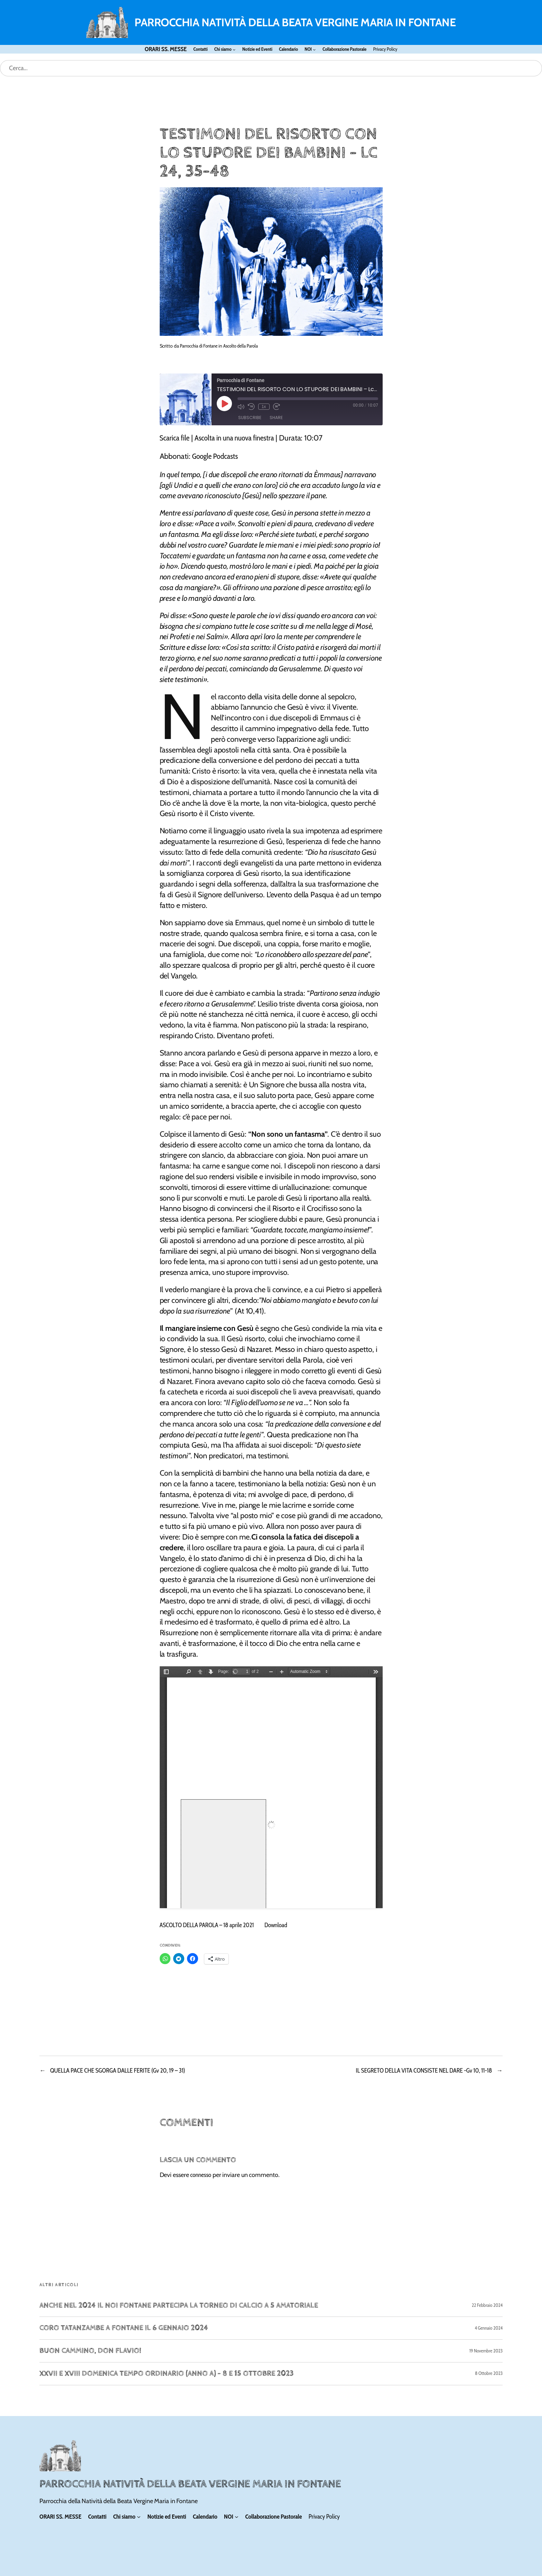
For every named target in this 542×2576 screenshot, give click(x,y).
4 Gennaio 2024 (489, 2328)
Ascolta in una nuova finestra (234, 438)
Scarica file (175, 438)
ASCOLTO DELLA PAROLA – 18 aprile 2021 (207, 1925)
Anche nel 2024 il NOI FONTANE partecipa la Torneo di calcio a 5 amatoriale (178, 2305)
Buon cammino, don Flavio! (90, 2351)
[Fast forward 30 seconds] (276, 406)
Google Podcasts (215, 456)
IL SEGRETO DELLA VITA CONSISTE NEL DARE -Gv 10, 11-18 (424, 2070)
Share (276, 417)
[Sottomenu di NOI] (314, 49)
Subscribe (249, 417)
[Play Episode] (224, 403)
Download (275, 1925)
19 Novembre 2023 (486, 2351)
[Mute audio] (240, 407)
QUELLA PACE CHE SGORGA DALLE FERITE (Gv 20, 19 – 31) (117, 2070)
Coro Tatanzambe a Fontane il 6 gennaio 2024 (123, 2328)
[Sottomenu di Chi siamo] (234, 49)
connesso (200, 2175)
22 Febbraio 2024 (487, 2305)
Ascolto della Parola (240, 346)
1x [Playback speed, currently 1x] (264, 406)
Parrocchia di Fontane (198, 346)
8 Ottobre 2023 (489, 2373)
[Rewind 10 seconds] (251, 406)
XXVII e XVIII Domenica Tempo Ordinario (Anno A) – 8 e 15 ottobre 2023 (166, 2373)
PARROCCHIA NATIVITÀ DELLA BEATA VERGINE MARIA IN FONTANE (295, 22)
